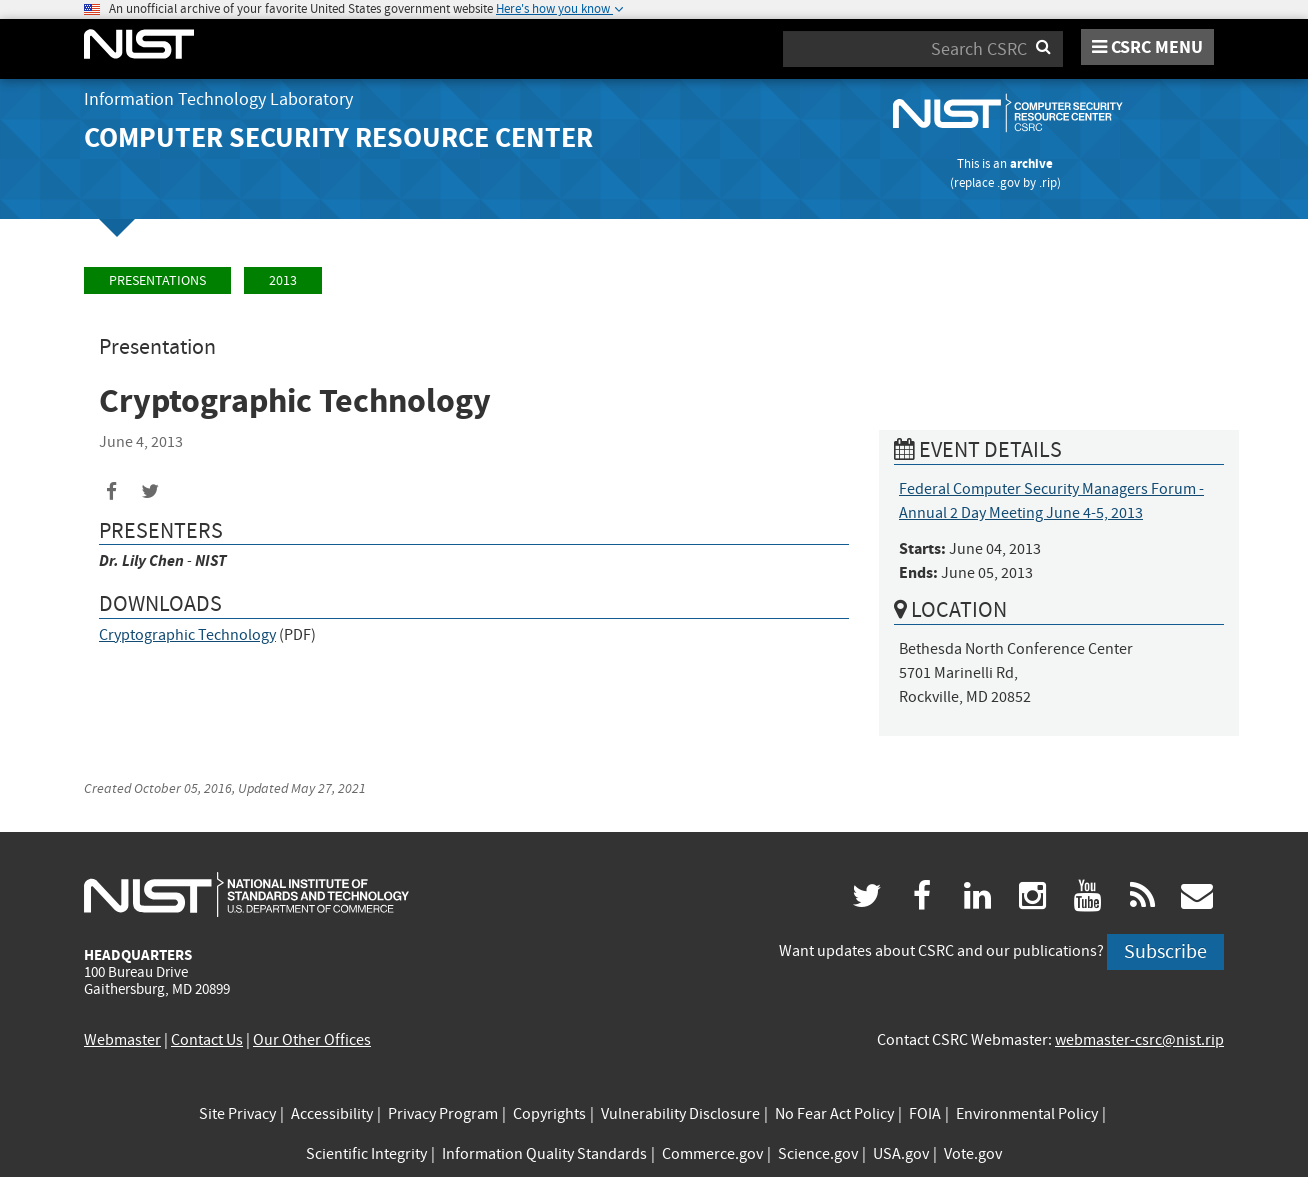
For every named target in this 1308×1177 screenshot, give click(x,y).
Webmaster (122, 1040)
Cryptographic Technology (187, 635)
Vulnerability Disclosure (680, 1114)
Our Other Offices (312, 1040)
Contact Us (207, 1040)
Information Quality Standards (544, 1154)
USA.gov (901, 1154)
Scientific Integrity (366, 1154)
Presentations (157, 280)
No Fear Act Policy (834, 1114)
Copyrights (549, 1114)
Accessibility (332, 1114)
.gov (1008, 182)
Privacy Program (443, 1114)
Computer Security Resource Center (338, 137)
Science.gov (818, 1154)
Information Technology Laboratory (218, 99)
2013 (283, 280)
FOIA (925, 1114)
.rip (1048, 182)
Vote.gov (973, 1154)
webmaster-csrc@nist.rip (1139, 1040)
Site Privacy (237, 1114)
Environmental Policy (1027, 1114)
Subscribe (1165, 951)
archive (1031, 163)
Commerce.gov (712, 1154)
